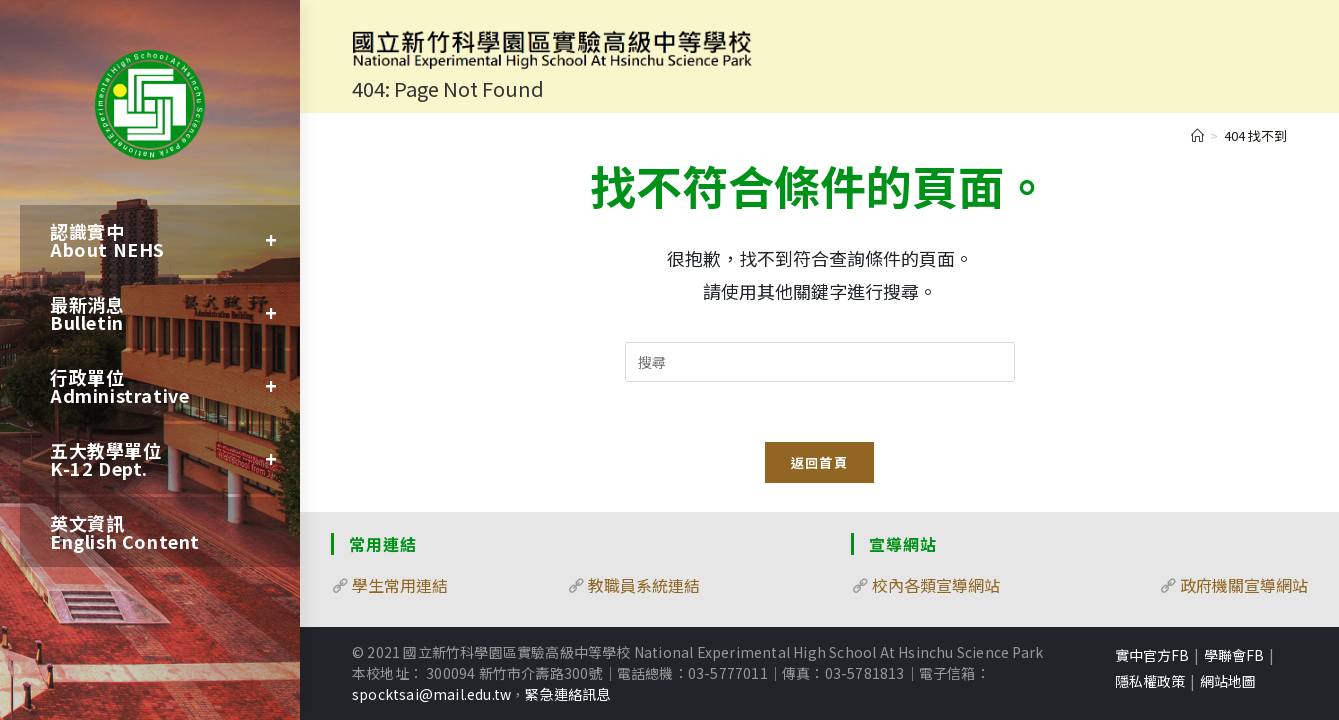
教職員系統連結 (644, 585)
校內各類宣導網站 (936, 585)
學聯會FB (1234, 655)
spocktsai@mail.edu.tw (431, 694)
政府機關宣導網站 (1244, 585)
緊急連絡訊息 (567, 694)
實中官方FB (1152, 655)
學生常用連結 (400, 585)
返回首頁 (819, 462)
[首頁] (1197, 135)
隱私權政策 (1150, 681)
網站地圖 (1228, 681)
